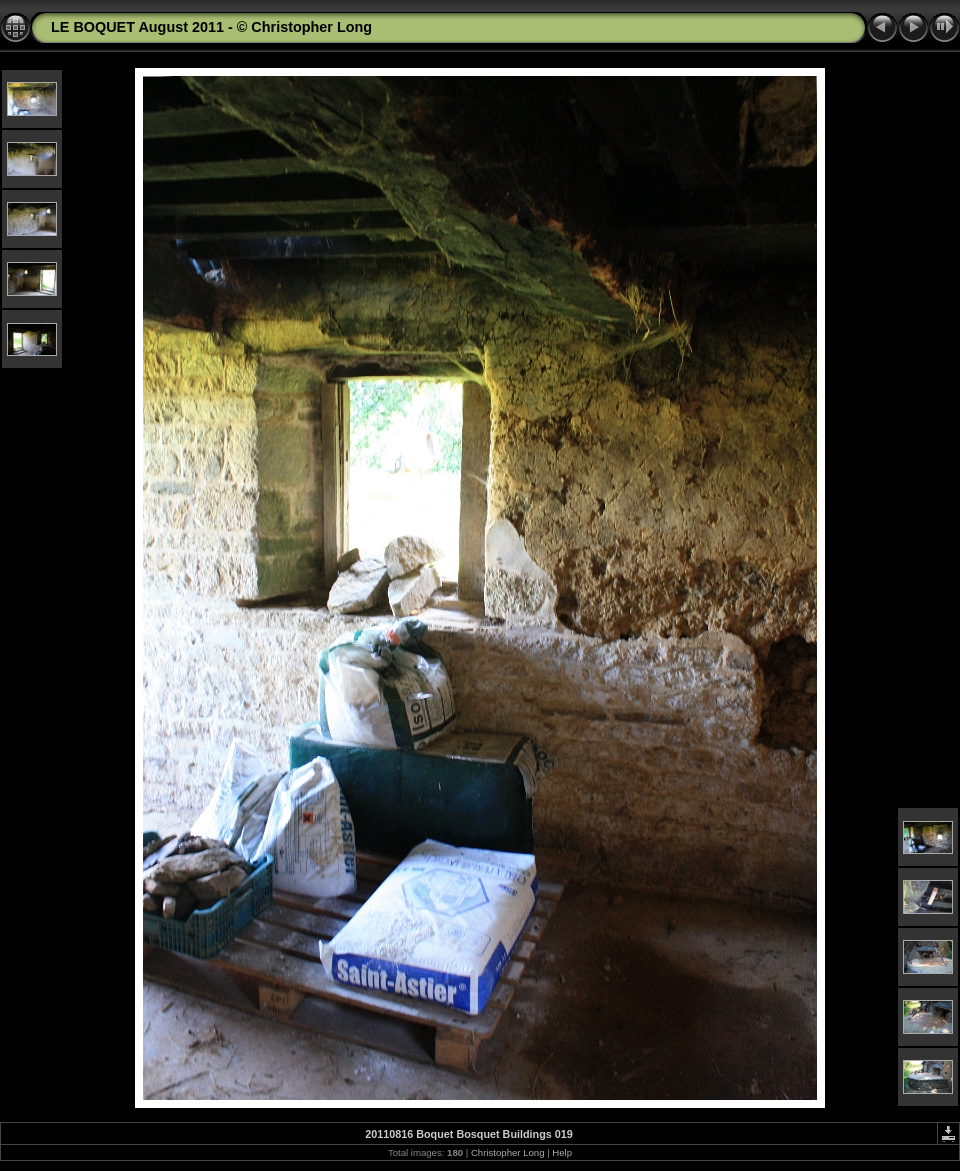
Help (562, 1152)
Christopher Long (508, 1152)
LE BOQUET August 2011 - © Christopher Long (211, 27)
